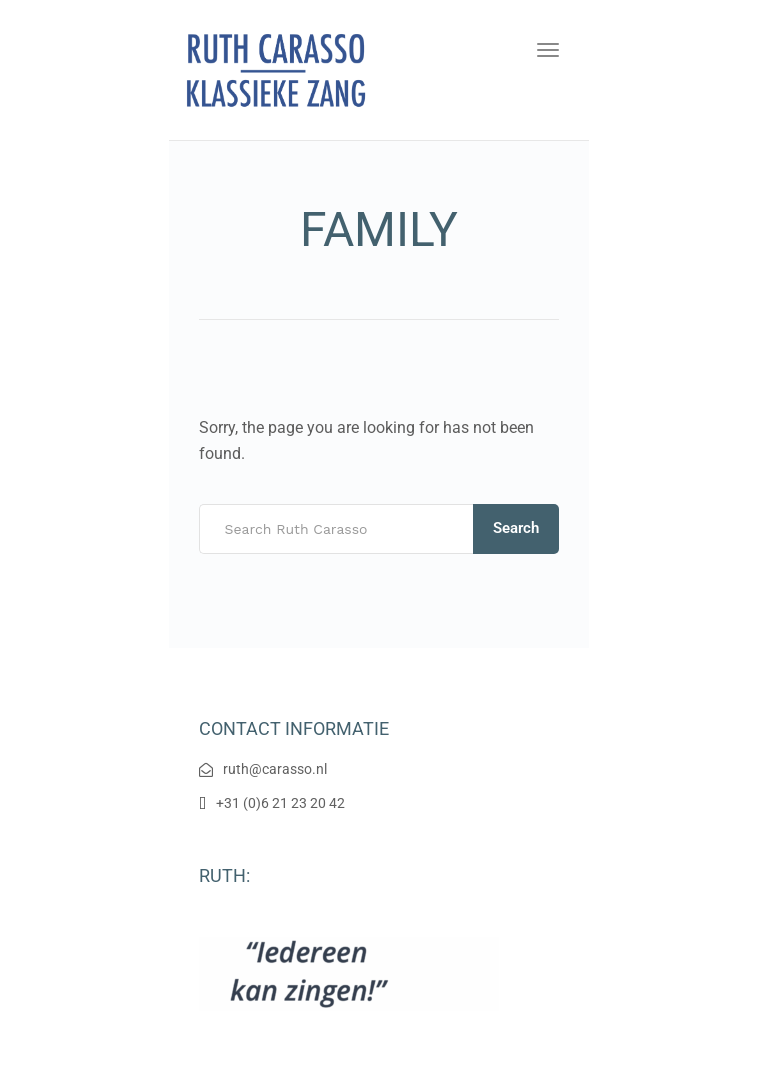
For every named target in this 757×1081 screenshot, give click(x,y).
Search (516, 528)
